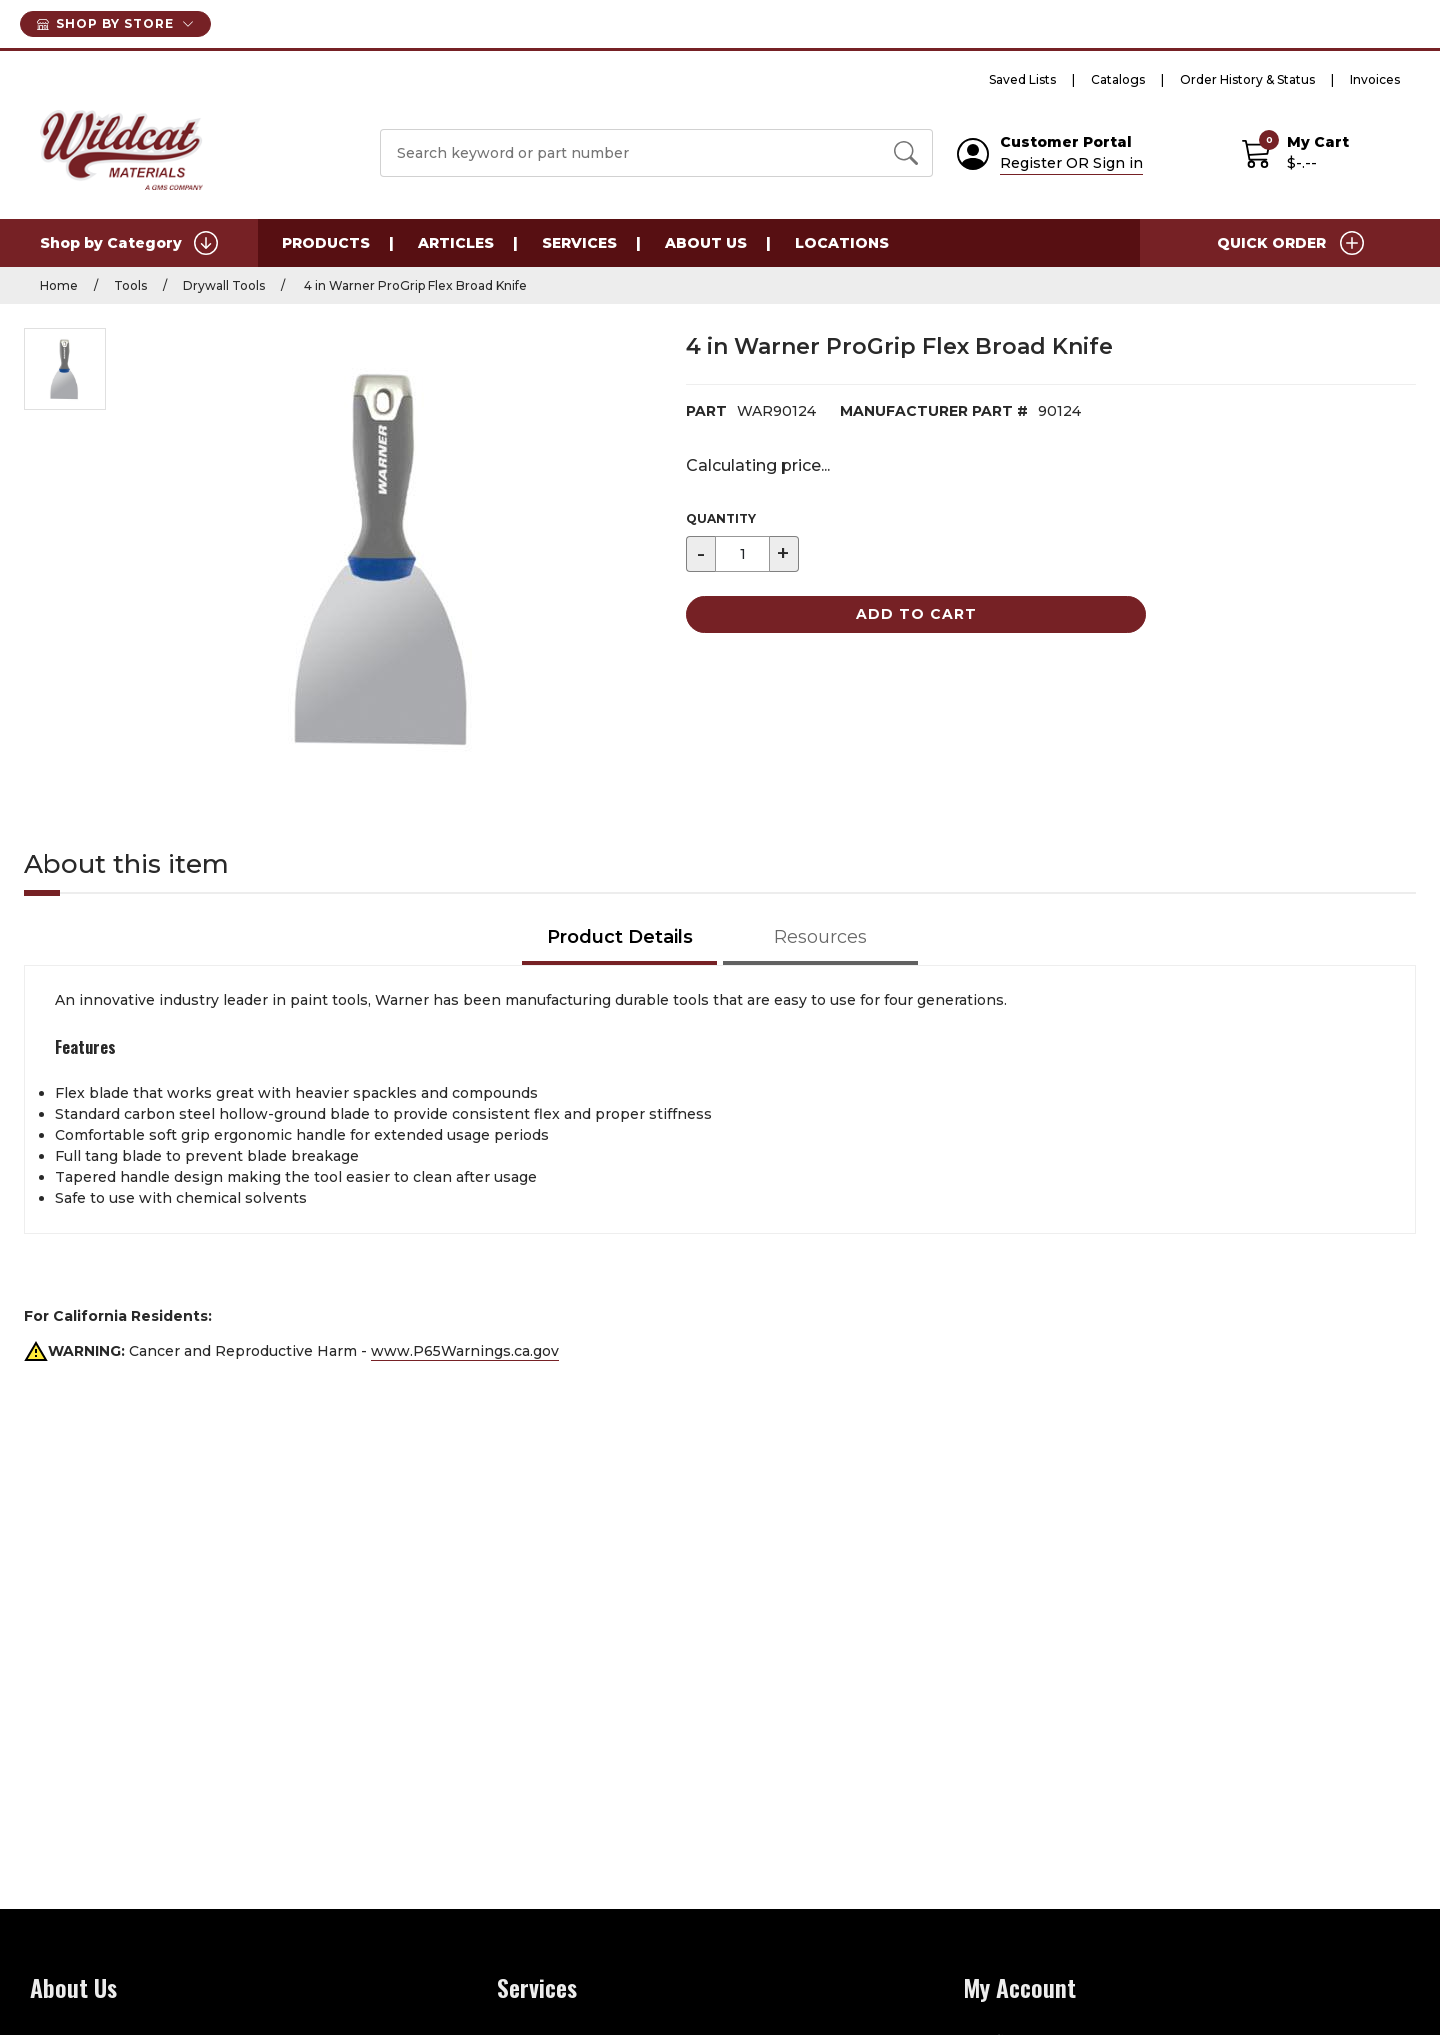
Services (579, 243)
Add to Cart (916, 614)
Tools (130, 285)
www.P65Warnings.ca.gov (465, 1351)
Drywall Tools (224, 285)
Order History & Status (1247, 79)
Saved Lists (1022, 79)
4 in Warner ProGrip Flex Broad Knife (414, 285)
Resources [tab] (820, 937)
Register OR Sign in (1071, 163)
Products (326, 243)
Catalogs (1118, 79)
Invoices (1375, 79)
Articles (456, 243)
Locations (842, 243)
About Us (706, 243)
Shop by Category (129, 243)
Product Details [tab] (620, 937)
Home (59, 285)
